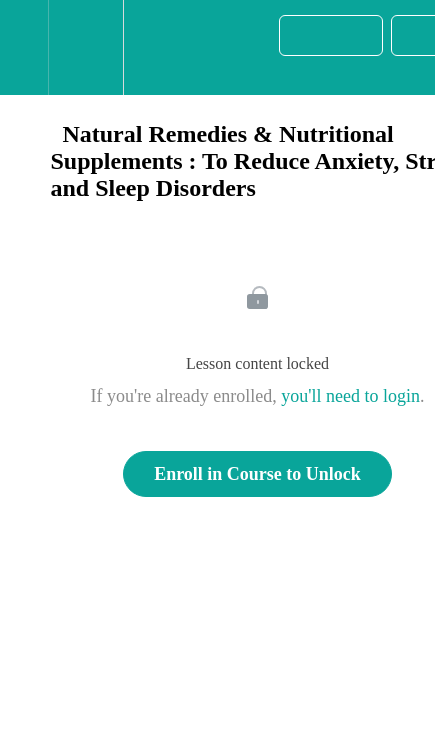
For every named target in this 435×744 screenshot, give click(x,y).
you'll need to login (350, 396)
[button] (24, 47)
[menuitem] (85, 47)
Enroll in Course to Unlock (257, 474)
